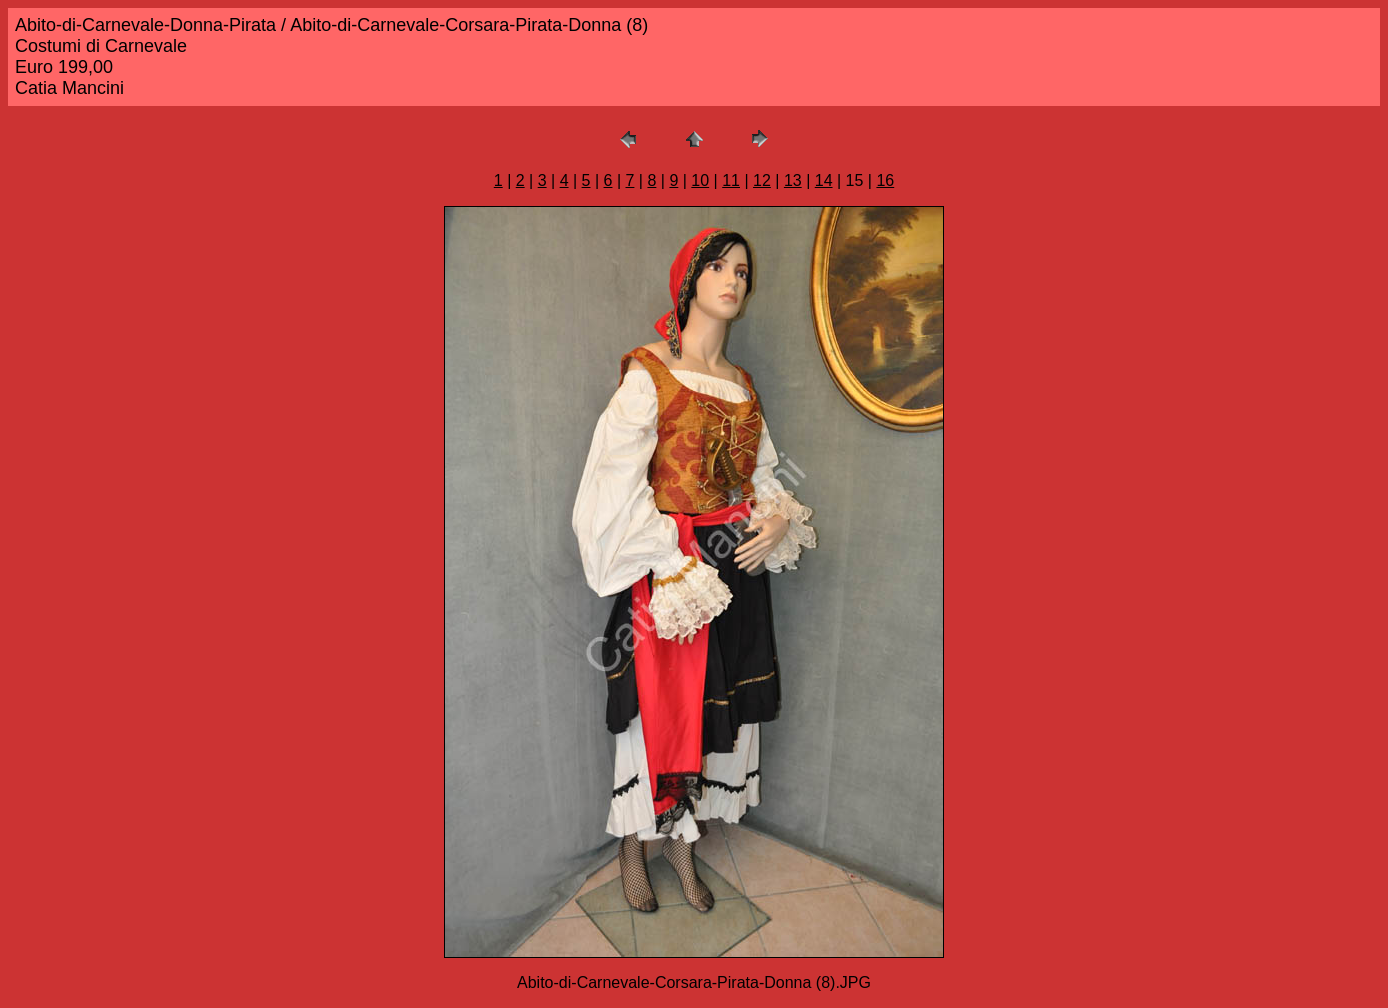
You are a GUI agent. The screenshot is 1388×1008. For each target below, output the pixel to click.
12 (762, 180)
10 (700, 180)
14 (824, 180)
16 (885, 180)
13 (793, 180)
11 (731, 180)
